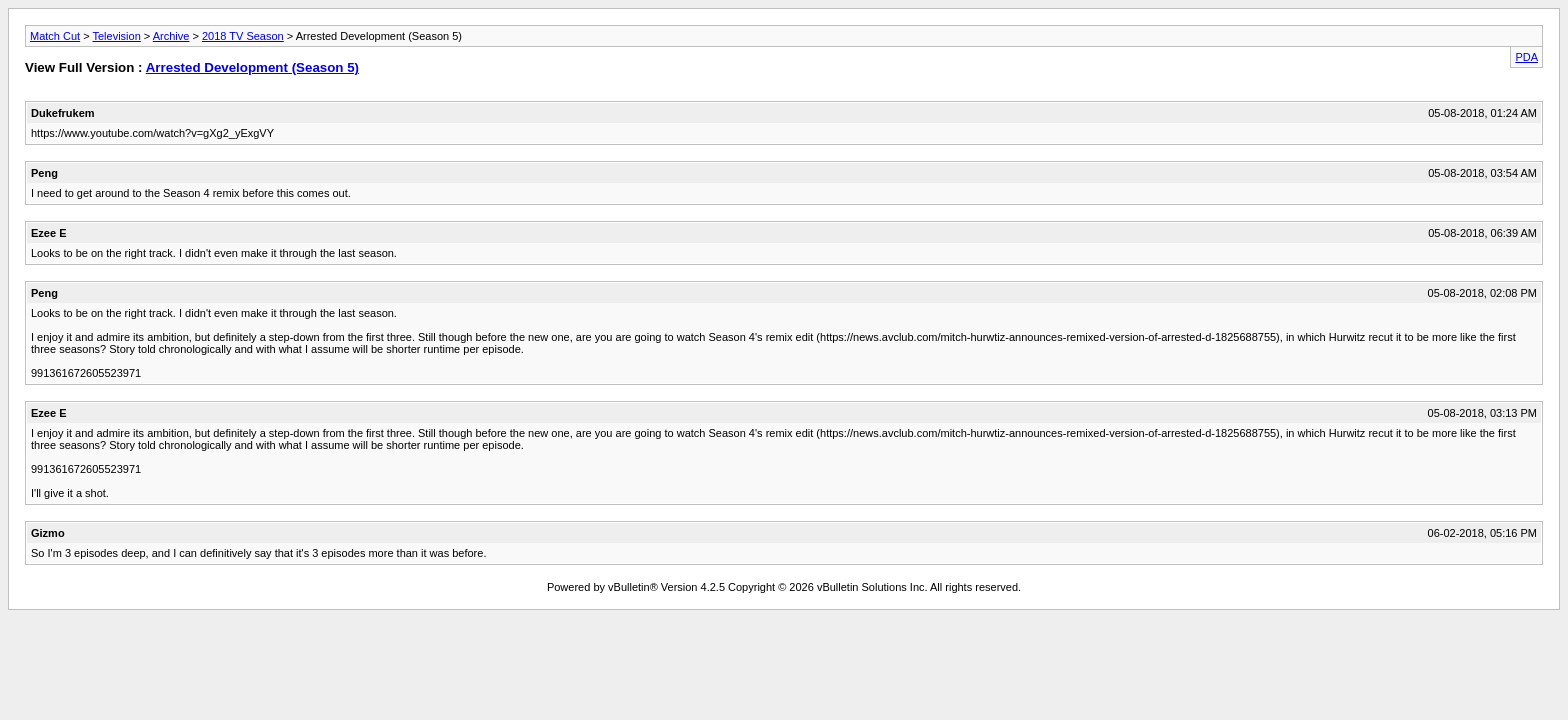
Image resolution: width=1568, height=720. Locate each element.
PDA (1526, 57)
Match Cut (55, 36)
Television (116, 36)
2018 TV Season (243, 36)
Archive (171, 36)
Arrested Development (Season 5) (252, 67)
